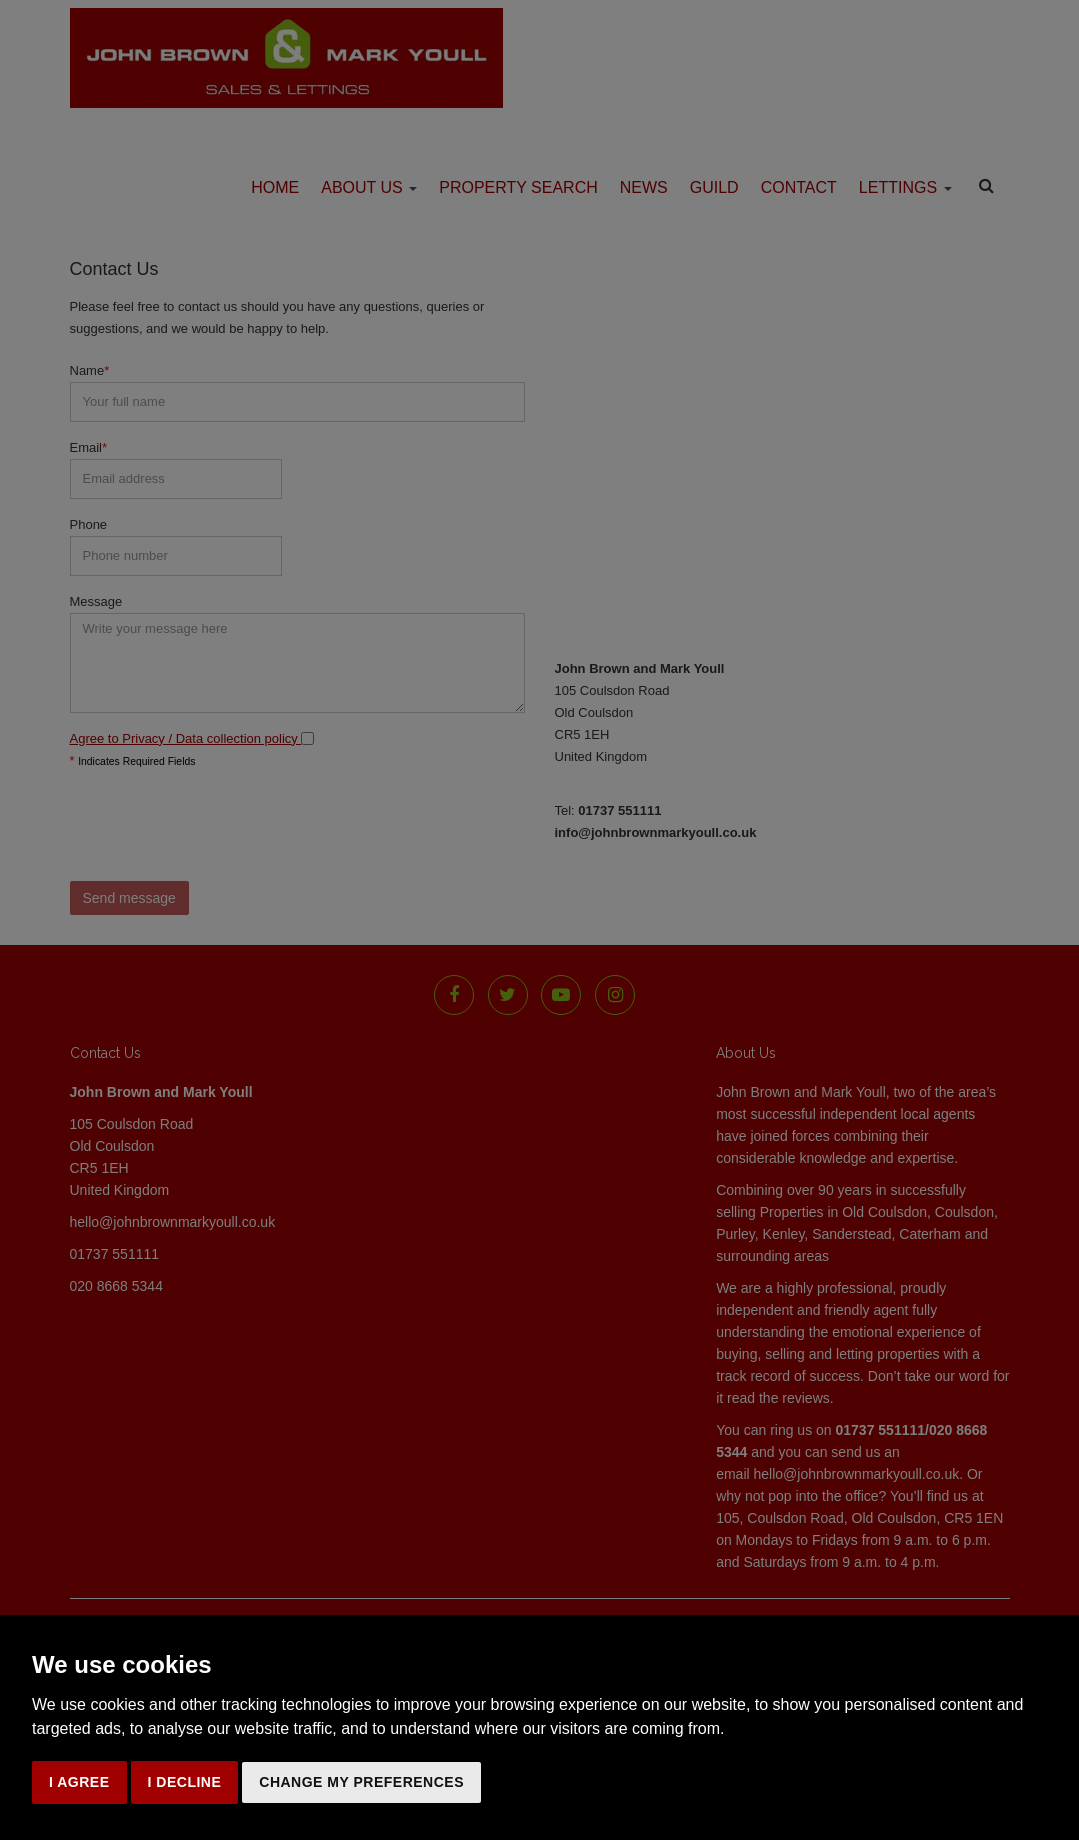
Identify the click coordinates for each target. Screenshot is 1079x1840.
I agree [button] (79, 1782)
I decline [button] (185, 1782)
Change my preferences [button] (361, 1782)
